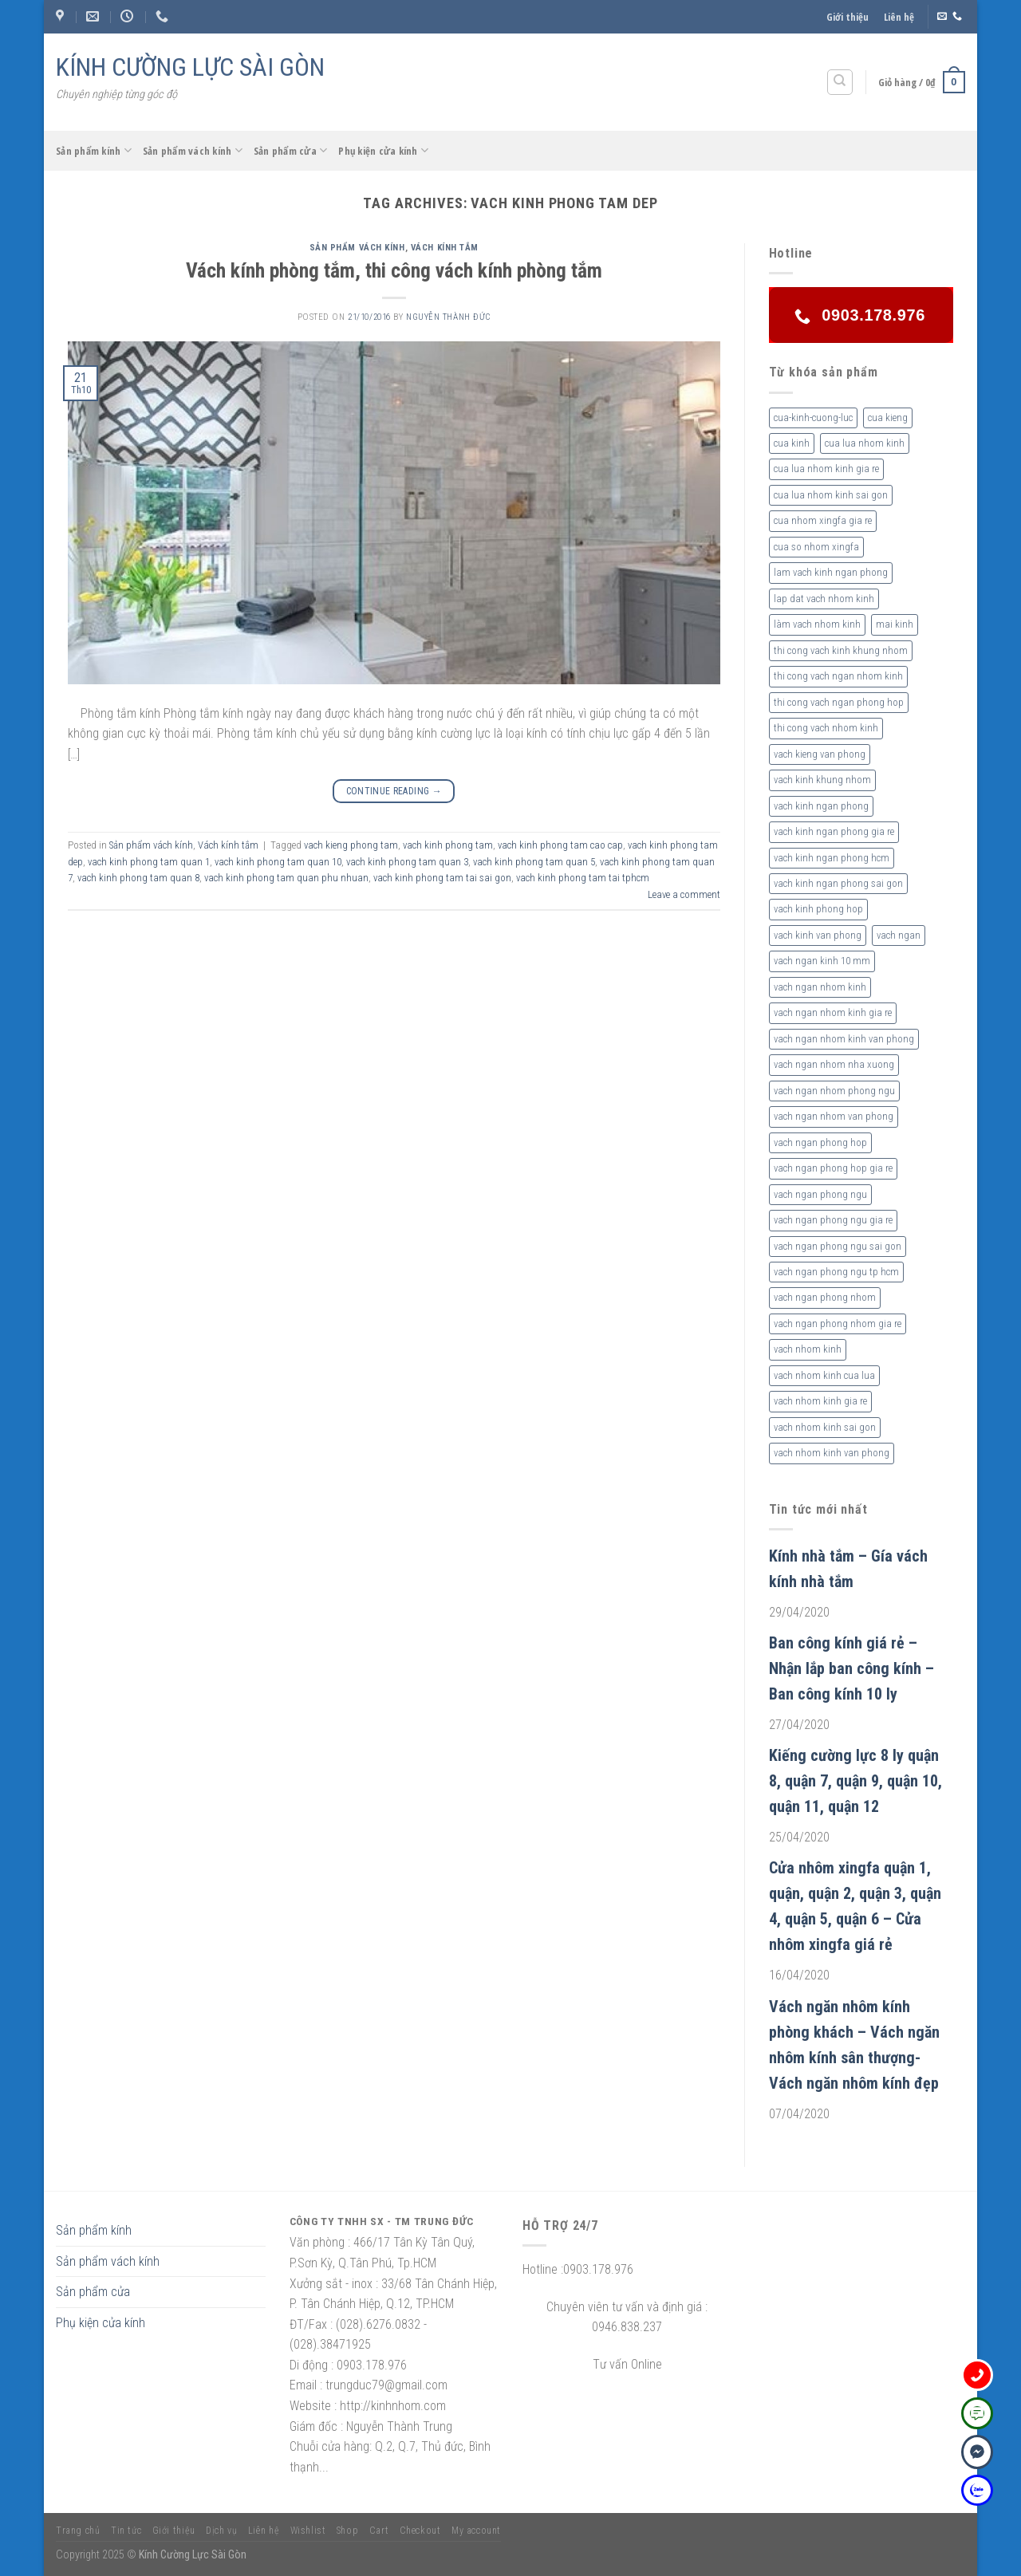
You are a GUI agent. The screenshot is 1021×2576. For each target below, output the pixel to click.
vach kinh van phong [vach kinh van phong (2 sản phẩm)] (817, 935)
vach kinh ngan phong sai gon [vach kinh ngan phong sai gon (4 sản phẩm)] (838, 883)
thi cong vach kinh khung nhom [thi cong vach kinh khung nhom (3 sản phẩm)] (841, 650)
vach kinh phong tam (448, 845)
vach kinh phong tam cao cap (560, 845)
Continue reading (394, 791)
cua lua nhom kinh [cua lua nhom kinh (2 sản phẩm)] (865, 443)
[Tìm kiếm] (840, 82)
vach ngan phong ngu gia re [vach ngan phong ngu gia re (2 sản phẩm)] (833, 1220)
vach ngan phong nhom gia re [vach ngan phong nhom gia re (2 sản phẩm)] (837, 1323)
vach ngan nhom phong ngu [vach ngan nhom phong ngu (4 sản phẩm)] (834, 1091)
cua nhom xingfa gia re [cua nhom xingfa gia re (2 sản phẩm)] (823, 520)
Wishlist (308, 2530)
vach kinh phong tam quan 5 (534, 862)
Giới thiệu (847, 17)
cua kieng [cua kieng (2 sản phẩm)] (888, 417)
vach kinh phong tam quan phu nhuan (286, 878)
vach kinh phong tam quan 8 (138, 878)
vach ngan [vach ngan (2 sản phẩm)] (898, 935)
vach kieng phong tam (351, 845)
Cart (378, 2530)
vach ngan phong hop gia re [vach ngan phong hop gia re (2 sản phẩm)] (833, 1168)
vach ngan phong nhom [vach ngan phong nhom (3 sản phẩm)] (825, 1297)
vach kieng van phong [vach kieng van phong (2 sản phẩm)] (819, 754)
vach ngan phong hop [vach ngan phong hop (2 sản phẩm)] (820, 1142)
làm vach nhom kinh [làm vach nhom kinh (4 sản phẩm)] (817, 624)
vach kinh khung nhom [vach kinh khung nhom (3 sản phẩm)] (822, 780)
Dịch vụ (221, 2530)
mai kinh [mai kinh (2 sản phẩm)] (894, 624)
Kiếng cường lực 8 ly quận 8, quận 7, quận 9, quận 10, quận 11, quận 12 (855, 1781)
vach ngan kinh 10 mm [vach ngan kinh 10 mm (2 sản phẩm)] (822, 961)
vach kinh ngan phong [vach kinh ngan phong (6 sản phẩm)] (821, 806)
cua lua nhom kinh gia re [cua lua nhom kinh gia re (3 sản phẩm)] (826, 469)
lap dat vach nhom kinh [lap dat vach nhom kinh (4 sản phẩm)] (824, 599)
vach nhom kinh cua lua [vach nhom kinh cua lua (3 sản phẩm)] (824, 1375)
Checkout (420, 2530)
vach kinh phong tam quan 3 (407, 862)
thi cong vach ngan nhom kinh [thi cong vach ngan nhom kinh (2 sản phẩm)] (838, 676)
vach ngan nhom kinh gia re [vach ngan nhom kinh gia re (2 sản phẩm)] (833, 1012)
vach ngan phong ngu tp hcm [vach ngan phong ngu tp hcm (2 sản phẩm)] (836, 1272)
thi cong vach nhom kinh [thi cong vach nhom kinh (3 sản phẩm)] (826, 728)
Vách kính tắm (445, 247)
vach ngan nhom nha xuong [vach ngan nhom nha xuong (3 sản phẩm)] (834, 1064)
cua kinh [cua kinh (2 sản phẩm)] (792, 443)
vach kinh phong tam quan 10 (278, 862)
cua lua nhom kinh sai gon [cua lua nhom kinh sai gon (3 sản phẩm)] (831, 495)
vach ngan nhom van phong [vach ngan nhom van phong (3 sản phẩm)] (833, 1116)
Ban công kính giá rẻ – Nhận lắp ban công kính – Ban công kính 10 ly (851, 1668)
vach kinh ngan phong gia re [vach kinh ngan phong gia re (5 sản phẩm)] (834, 831)
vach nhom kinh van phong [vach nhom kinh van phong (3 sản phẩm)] (831, 1453)
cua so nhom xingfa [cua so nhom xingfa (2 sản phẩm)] (816, 547)
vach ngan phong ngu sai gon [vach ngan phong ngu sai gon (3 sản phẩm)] (837, 1246)
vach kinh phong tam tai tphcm (582, 878)
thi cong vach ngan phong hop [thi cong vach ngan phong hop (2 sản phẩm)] (839, 702)
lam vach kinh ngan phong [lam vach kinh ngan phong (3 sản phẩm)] (831, 572)
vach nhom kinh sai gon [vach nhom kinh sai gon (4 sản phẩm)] (825, 1427)
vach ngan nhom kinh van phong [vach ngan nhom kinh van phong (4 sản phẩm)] (844, 1039)
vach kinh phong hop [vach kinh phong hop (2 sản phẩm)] (818, 909)
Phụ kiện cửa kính (383, 150)
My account (476, 2530)
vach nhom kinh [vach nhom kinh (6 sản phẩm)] (808, 1349)
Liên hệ (899, 17)
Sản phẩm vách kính (192, 150)
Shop (347, 2530)
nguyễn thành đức (448, 317)
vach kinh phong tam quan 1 (149, 862)
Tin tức (126, 2530)
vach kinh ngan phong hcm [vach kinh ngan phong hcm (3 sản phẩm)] (831, 858)
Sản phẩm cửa (291, 150)
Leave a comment (684, 894)
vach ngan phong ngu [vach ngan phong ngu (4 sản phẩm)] (820, 1194)
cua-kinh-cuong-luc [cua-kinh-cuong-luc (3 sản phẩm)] (813, 417)
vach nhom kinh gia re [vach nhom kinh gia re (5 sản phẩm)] (820, 1401)
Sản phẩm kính (94, 150)
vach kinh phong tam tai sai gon (442, 878)
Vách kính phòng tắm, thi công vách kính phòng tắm (394, 270)
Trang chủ (78, 2530)
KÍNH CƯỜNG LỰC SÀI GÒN (190, 67)
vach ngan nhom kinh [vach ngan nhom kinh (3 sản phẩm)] (820, 987)
